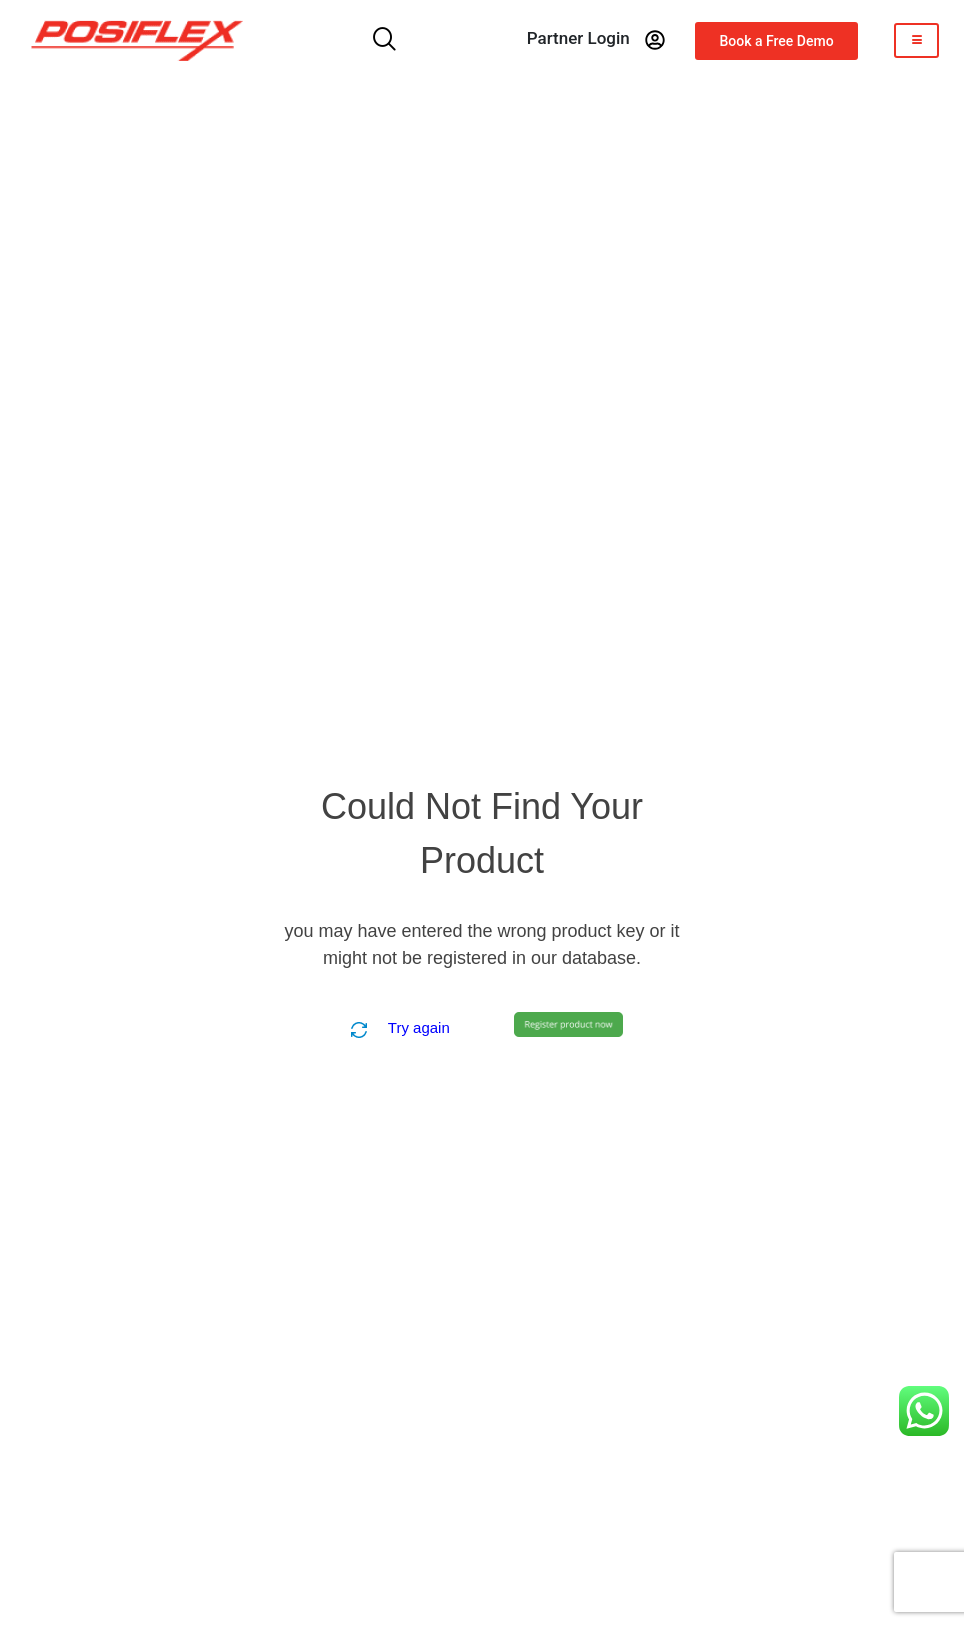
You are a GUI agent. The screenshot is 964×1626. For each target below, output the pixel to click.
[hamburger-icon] (916, 40)
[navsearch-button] (385, 41)
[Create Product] (568, 1023)
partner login (578, 38)
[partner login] (655, 40)
